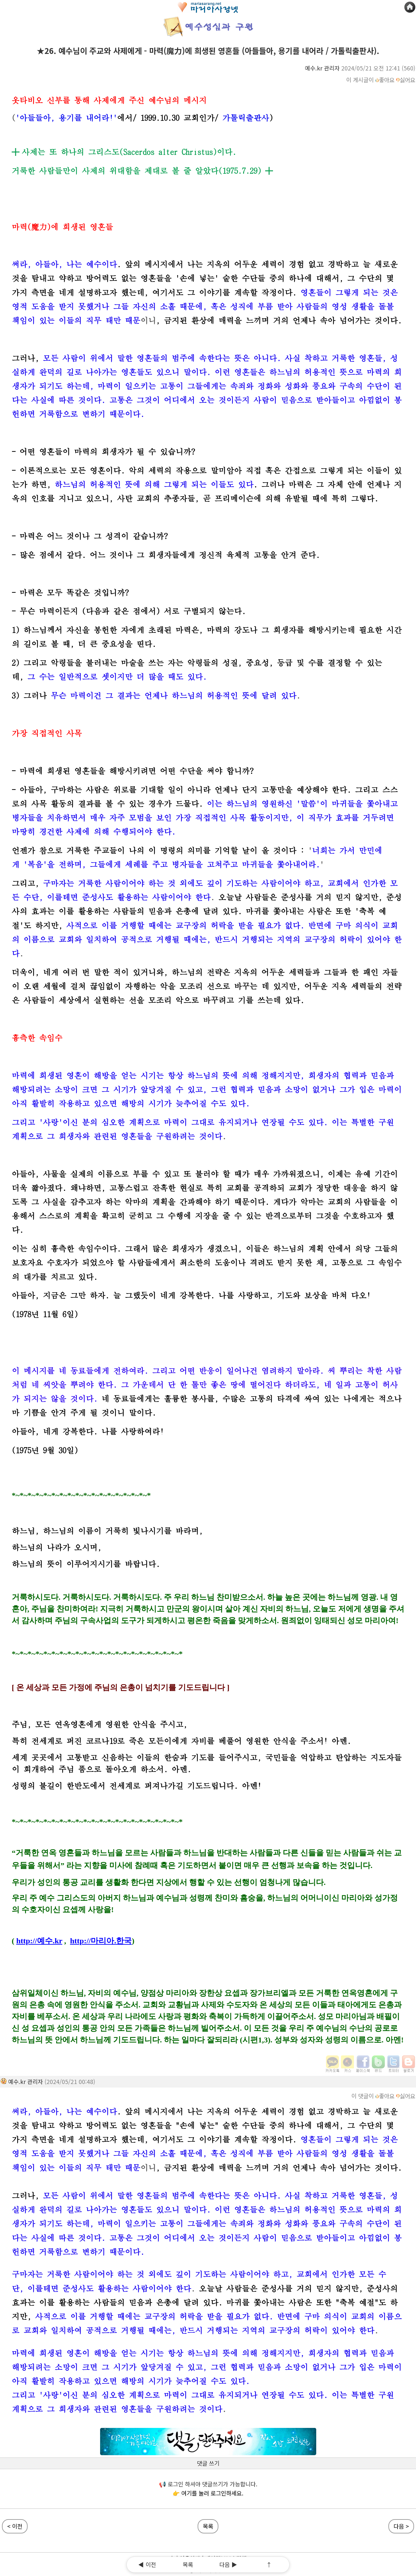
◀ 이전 (147, 2564)
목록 (188, 2564)
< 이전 (14, 2526)
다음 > (401, 2526)
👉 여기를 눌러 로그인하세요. (208, 2493)
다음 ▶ (228, 2564)
